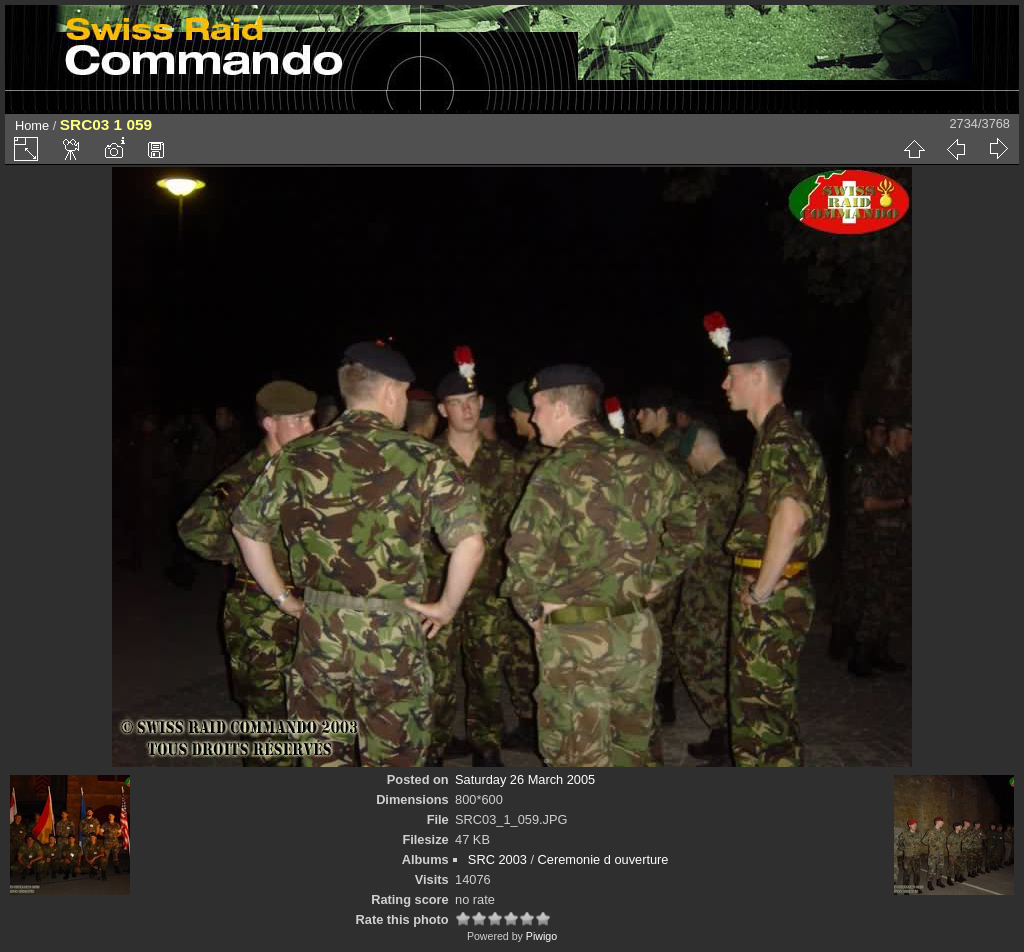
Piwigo (541, 936)
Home (32, 125)
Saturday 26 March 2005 (525, 779)
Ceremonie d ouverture (603, 859)
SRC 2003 (497, 859)
